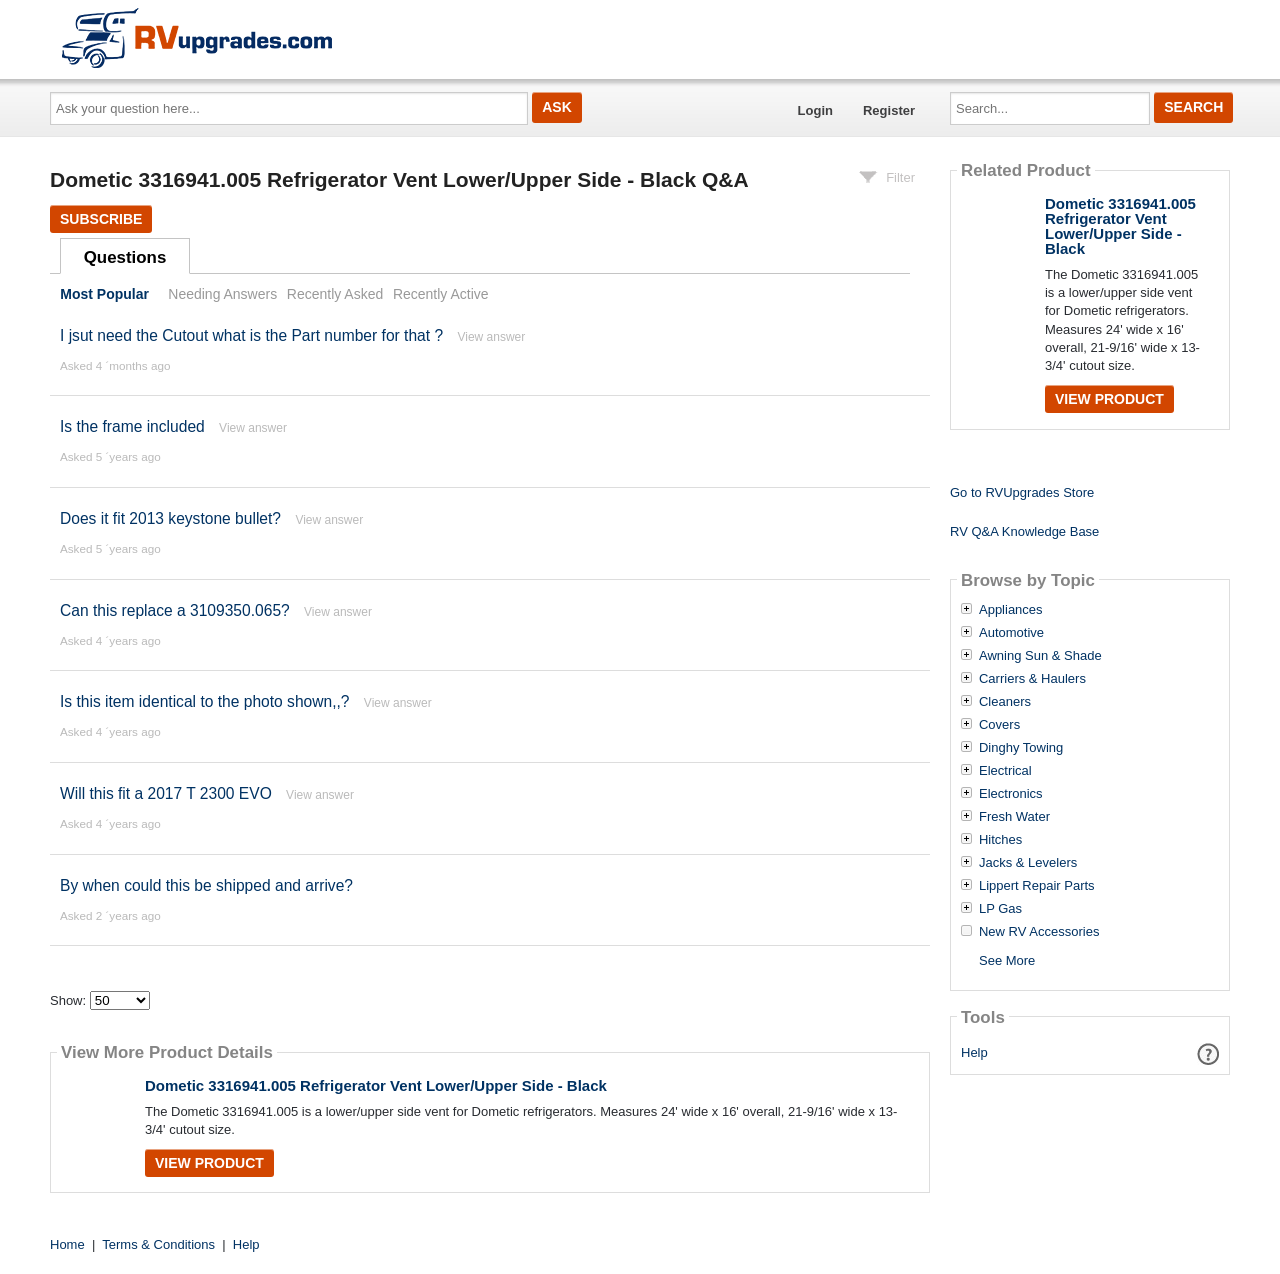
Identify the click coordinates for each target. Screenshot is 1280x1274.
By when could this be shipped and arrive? (206, 885)
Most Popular (104, 294)
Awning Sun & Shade (1040, 656)
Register (889, 110)
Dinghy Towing (1021, 748)
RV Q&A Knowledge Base (1024, 531)
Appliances (1011, 610)
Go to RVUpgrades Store (1022, 492)
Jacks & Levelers (1028, 863)
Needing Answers (222, 294)
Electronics (1011, 794)
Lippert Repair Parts (1037, 886)
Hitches (1000, 840)
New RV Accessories (1039, 932)
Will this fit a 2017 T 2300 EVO (166, 793)
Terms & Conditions (158, 1244)
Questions (125, 257)
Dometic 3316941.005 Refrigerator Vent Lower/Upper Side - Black (376, 1085)
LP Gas (1000, 909)
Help (974, 1052)
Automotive (1011, 633)
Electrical (1005, 771)
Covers (999, 725)
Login (815, 110)
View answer (491, 337)
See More (1007, 960)
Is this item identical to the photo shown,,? (205, 701)
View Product (209, 1163)
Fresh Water (1014, 817)
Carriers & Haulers (1032, 679)
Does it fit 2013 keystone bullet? (170, 518)
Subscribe (101, 219)
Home (67, 1244)
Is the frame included (132, 426)
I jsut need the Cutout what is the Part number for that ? (251, 335)
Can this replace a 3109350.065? (175, 610)
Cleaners (1005, 702)
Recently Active (441, 294)
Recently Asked (335, 294)
